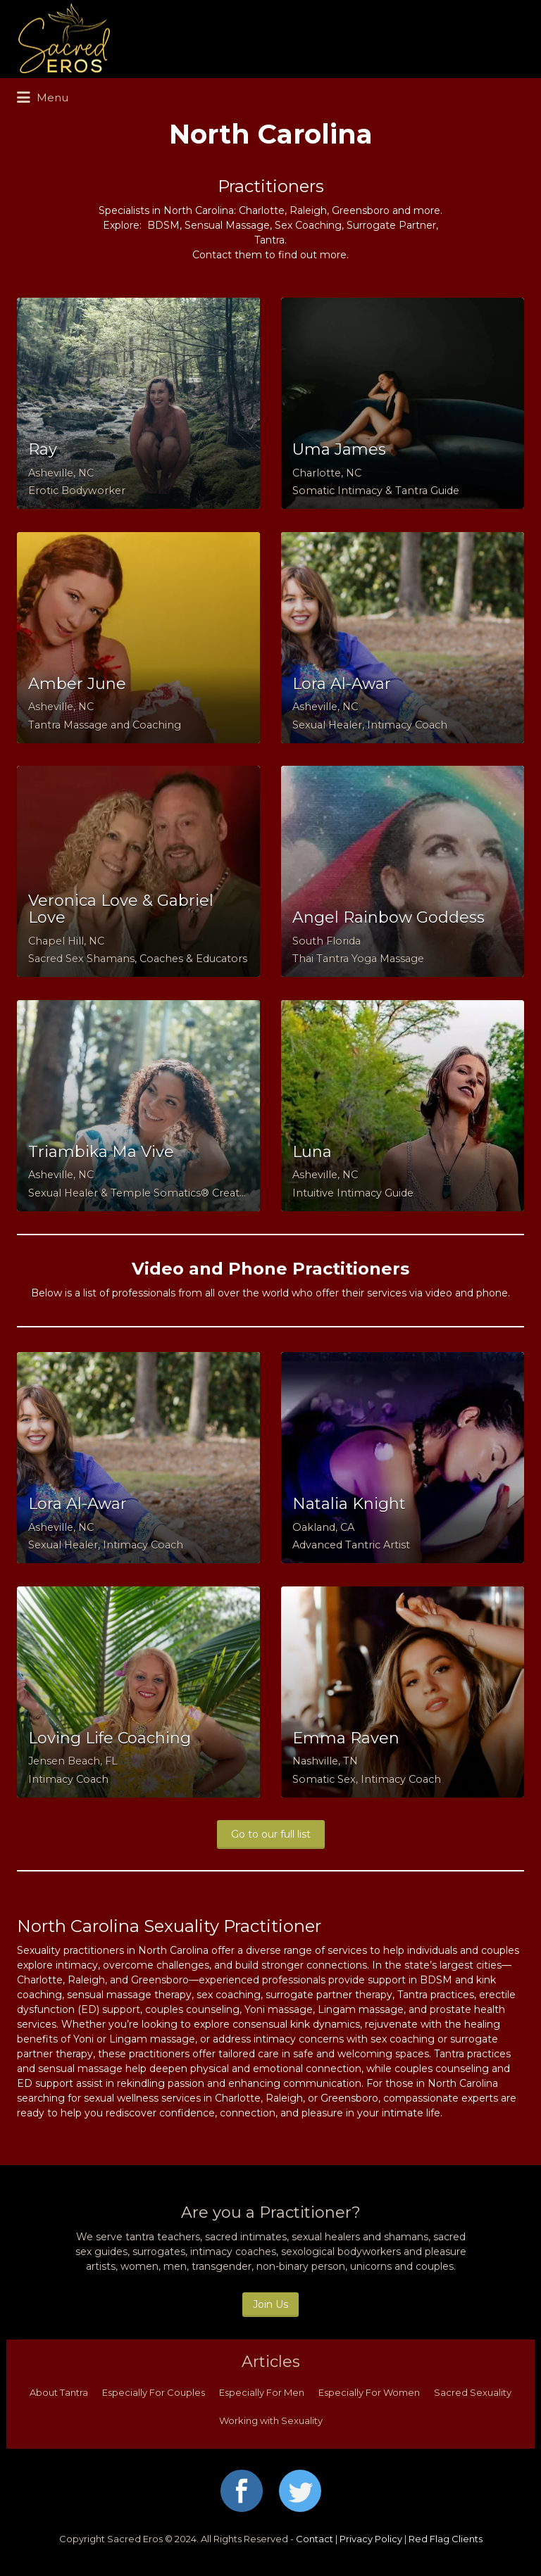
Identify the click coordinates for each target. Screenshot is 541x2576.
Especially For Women (369, 2392)
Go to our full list (271, 1834)
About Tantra (59, 2392)
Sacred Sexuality (472, 2392)
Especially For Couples (153, 2392)
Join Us (270, 2304)
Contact (314, 2538)
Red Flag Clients (446, 2538)
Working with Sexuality (271, 2420)
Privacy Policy (371, 2538)
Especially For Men (261, 2392)
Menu (42, 97)
